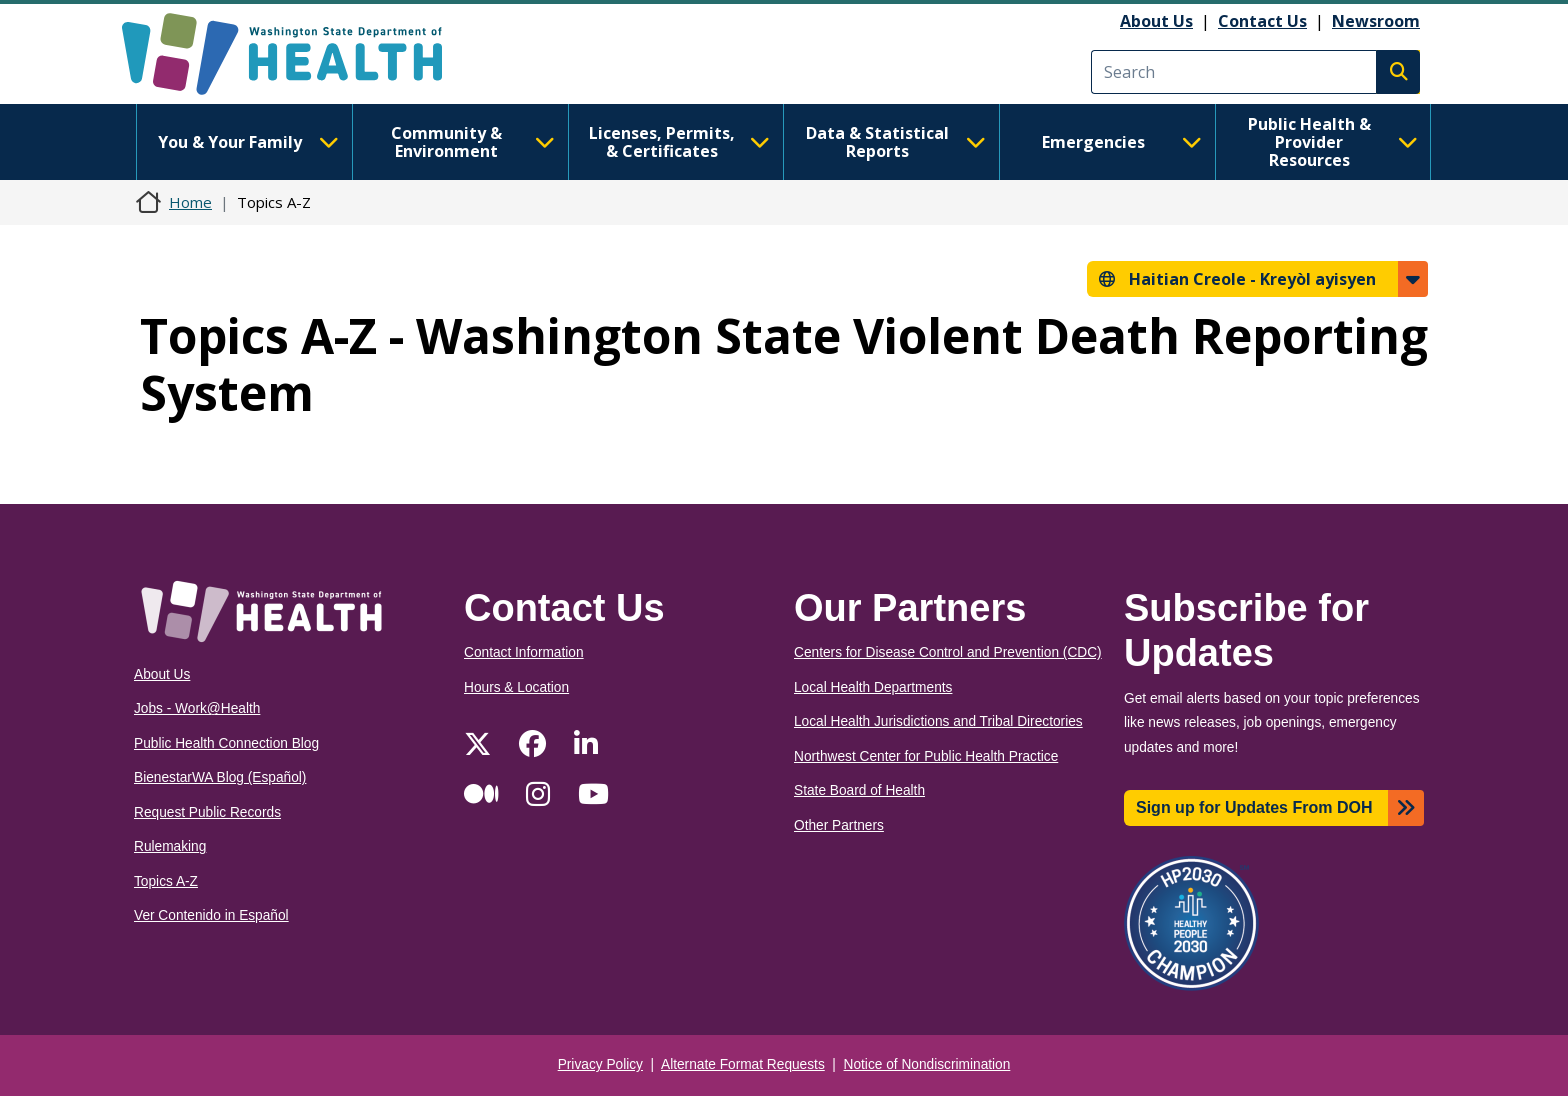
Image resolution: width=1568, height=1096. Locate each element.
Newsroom (1376, 21)
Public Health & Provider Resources (1333, 142)
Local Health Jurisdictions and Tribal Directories (938, 721)
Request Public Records (207, 812)
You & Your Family (248, 142)
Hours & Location (516, 687)
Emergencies (1122, 142)
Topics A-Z (166, 881)
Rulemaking (170, 846)
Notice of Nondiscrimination (927, 1064)
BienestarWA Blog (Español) (220, 777)
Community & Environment (473, 142)
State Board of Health (859, 790)
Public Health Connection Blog (226, 743)
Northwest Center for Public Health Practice (926, 756)
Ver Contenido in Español (211, 915)
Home (190, 202)
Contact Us (1262, 21)
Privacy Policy (600, 1064)
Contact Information (524, 652)
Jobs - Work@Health (197, 708)
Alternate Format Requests (743, 1064)
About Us (1156, 21)
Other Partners (839, 825)
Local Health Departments (873, 687)
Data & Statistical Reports (896, 142)
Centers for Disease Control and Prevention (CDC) (948, 652)
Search (1398, 72)
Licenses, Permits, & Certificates (679, 142)
